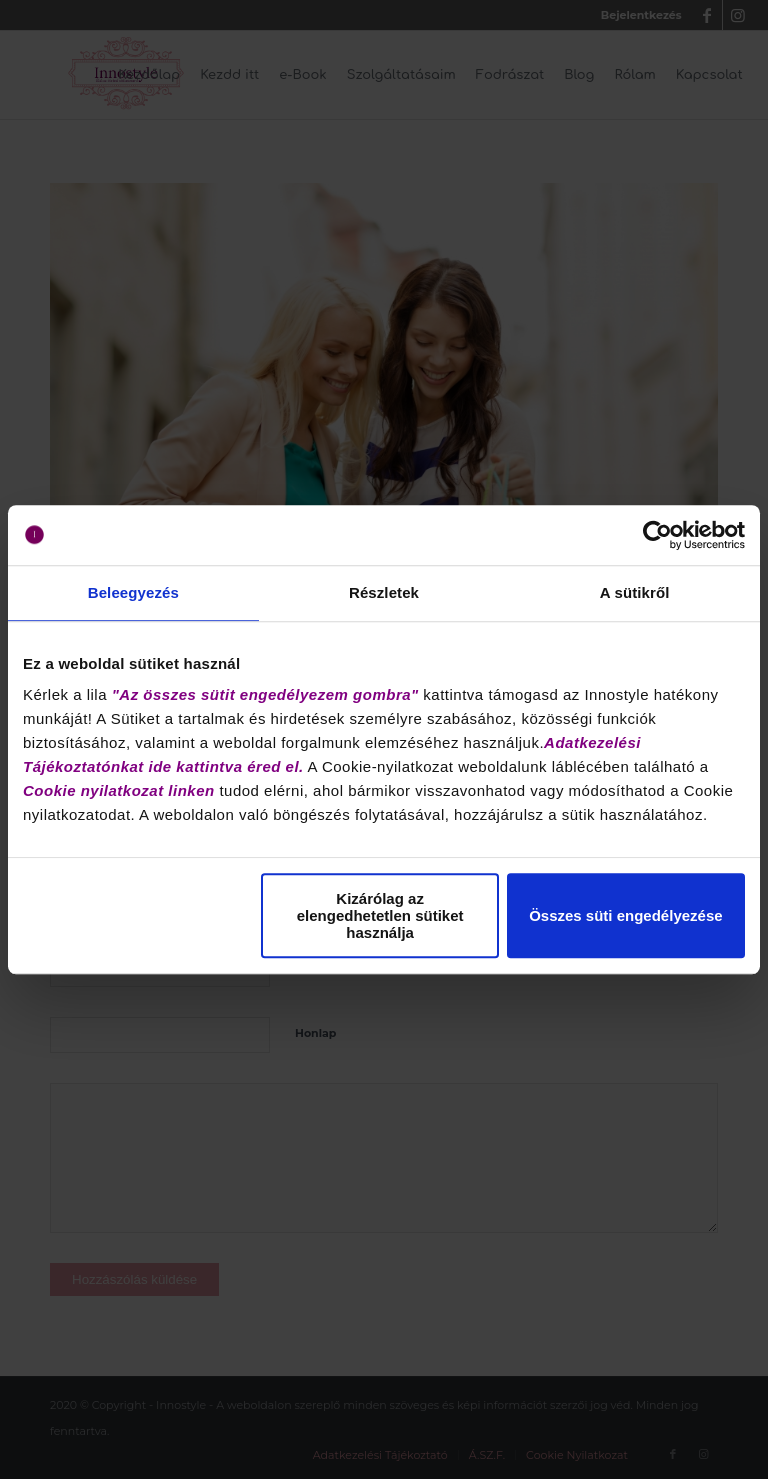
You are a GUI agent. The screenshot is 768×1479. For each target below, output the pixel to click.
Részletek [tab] (384, 592)
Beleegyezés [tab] (133, 592)
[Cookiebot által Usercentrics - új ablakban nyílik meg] (657, 535)
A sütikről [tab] (635, 592)
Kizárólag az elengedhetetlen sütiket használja (380, 915)
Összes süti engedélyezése (625, 915)
